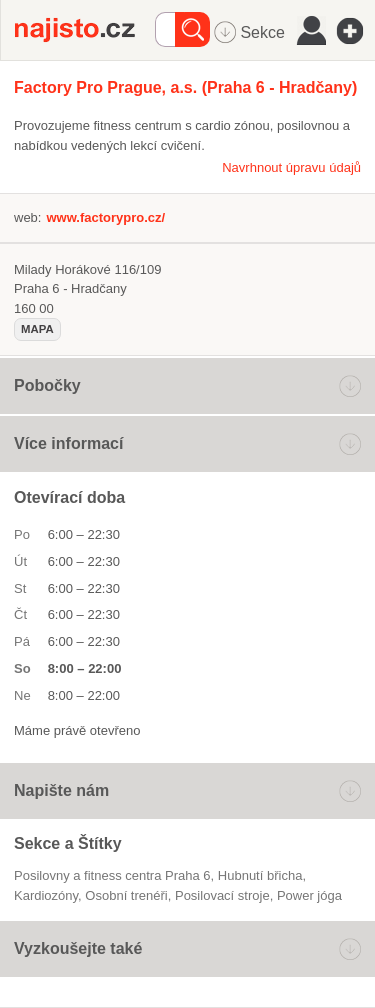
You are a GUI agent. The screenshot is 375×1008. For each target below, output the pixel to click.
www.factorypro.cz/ (105, 217)
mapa (37, 329)
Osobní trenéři (126, 895)
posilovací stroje (222, 895)
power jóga (309, 895)
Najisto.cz (85, 30)
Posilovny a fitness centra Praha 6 (112, 875)
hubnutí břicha (260, 875)
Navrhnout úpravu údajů (291, 167)
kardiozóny (46, 895)
